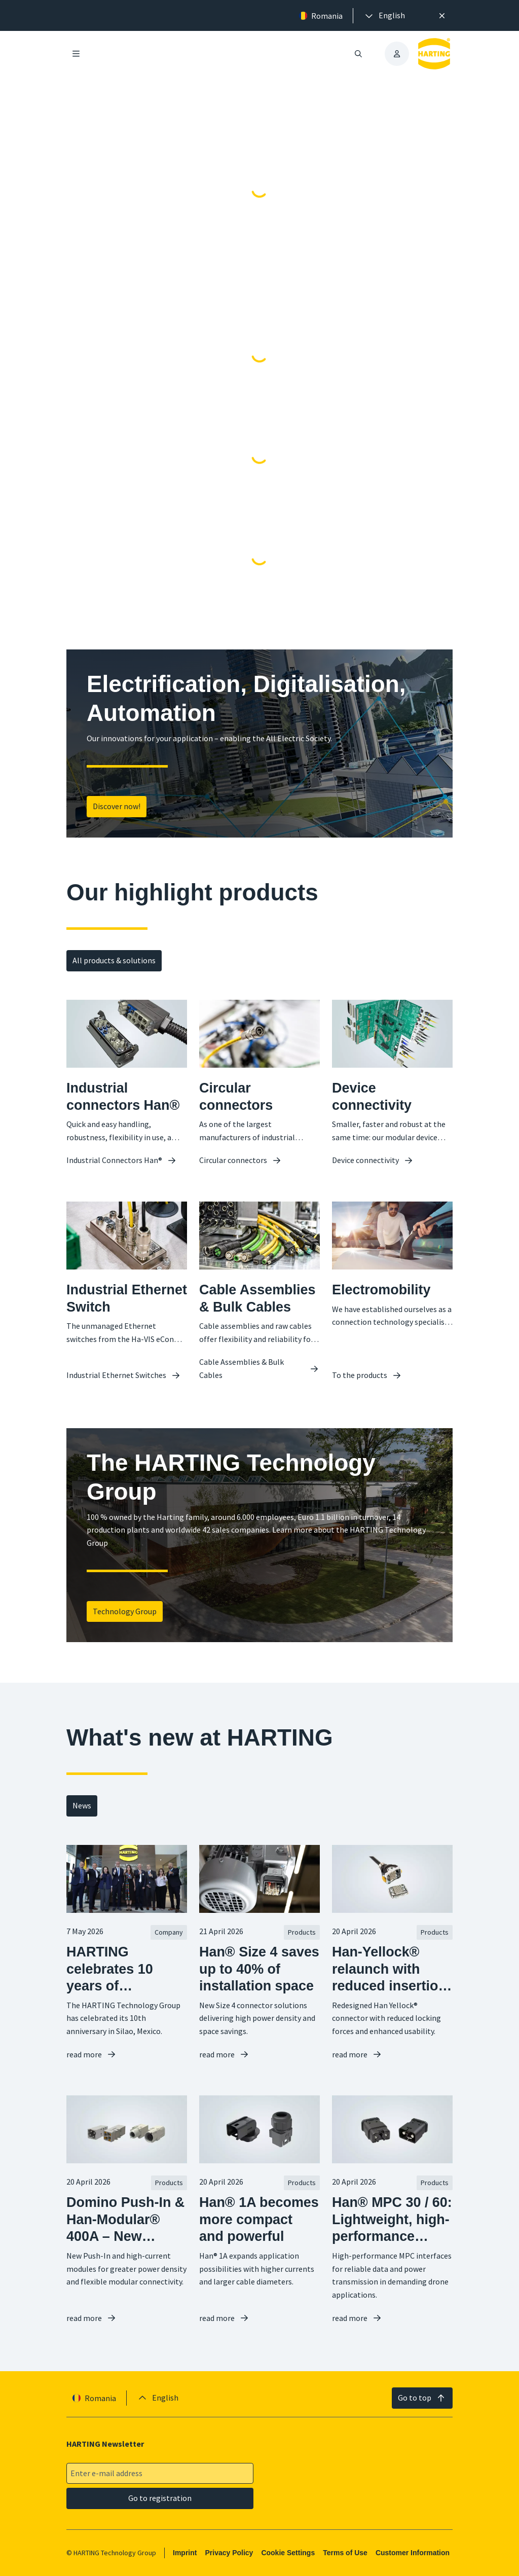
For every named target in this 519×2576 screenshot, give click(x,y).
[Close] (442, 15)
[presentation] (384, 15)
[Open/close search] (358, 54)
